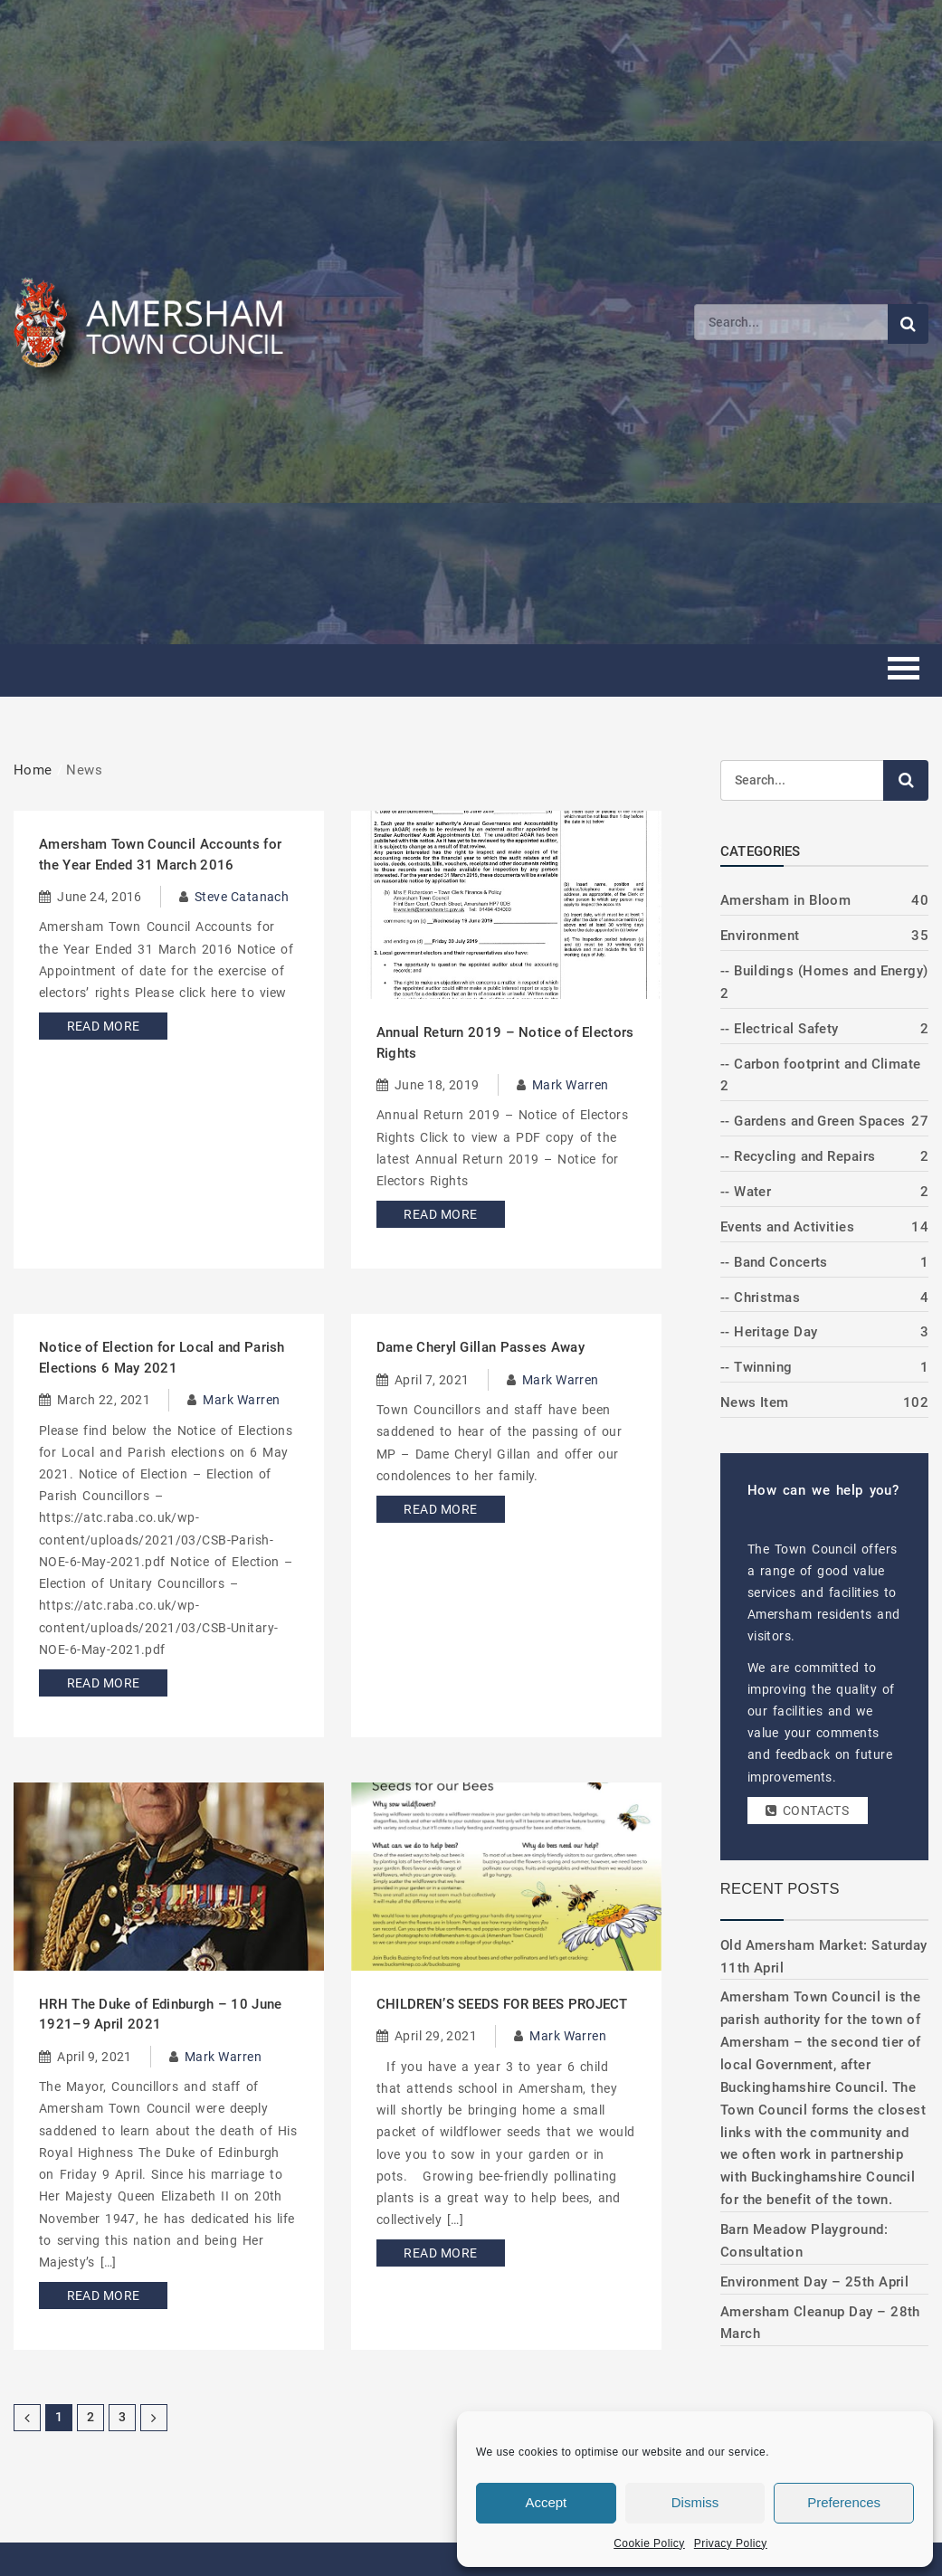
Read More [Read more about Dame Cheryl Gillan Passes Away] (434, 1509)
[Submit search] (908, 324)
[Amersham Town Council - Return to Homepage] (158, 322)
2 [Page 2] (90, 2417)
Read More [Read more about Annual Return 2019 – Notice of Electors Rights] (434, 1214)
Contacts (806, 1810)
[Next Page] (153, 2417)
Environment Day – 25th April (814, 2282)
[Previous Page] (27, 2417)
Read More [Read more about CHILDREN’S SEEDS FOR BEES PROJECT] (434, 2253)
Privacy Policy (730, 2543)
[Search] (791, 322)
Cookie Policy (649, 2543)
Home (33, 770)
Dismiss (695, 2502)
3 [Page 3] (122, 2417)
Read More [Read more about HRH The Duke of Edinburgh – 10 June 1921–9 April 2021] (97, 2295)
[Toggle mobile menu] (903, 671)
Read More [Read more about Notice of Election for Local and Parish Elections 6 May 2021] (97, 1683)
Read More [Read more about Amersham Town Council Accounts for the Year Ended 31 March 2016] (97, 1026)
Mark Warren (570, 1085)
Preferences (843, 2502)
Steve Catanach (242, 896)
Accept (545, 2502)
